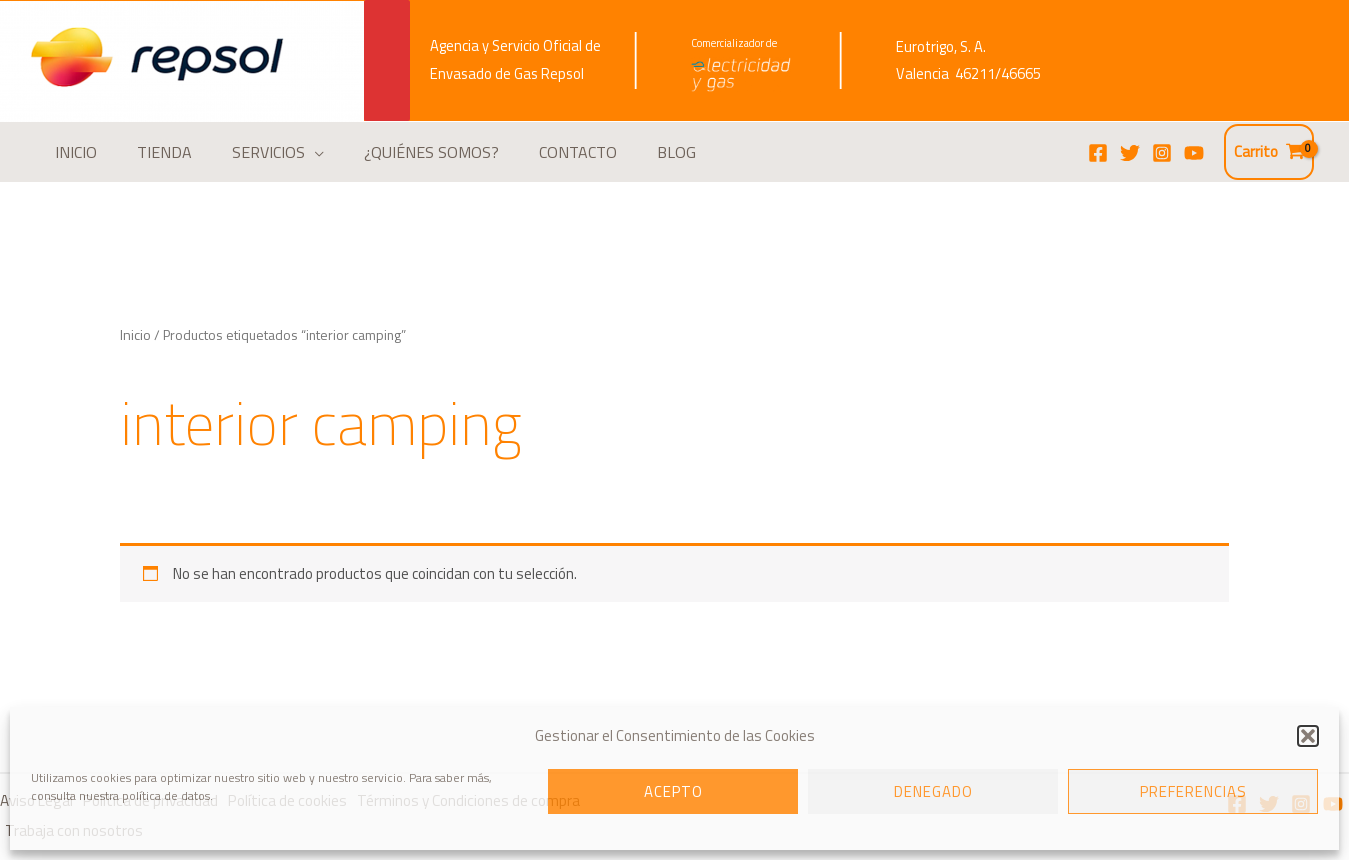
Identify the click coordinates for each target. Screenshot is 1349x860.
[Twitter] (1130, 153)
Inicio (135, 334)
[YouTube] (1194, 153)
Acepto (673, 791)
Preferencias (1193, 791)
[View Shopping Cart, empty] (1269, 152)
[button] (1308, 736)
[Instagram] (1162, 153)
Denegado (933, 791)
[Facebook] (1098, 153)
